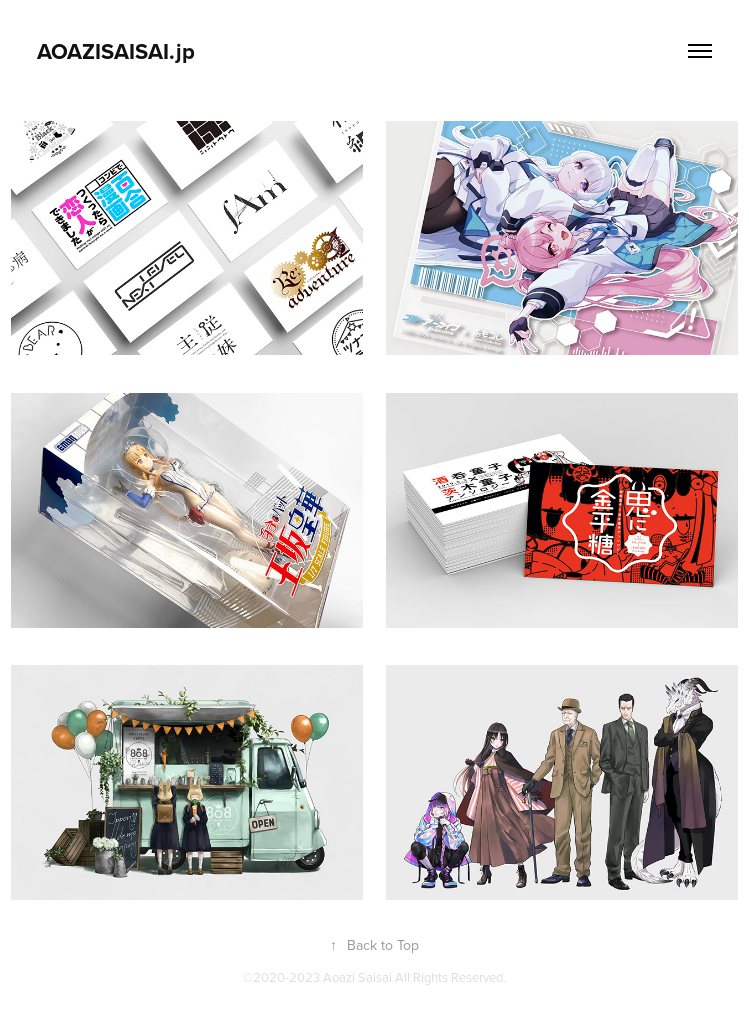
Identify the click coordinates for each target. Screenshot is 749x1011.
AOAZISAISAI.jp (116, 51)
